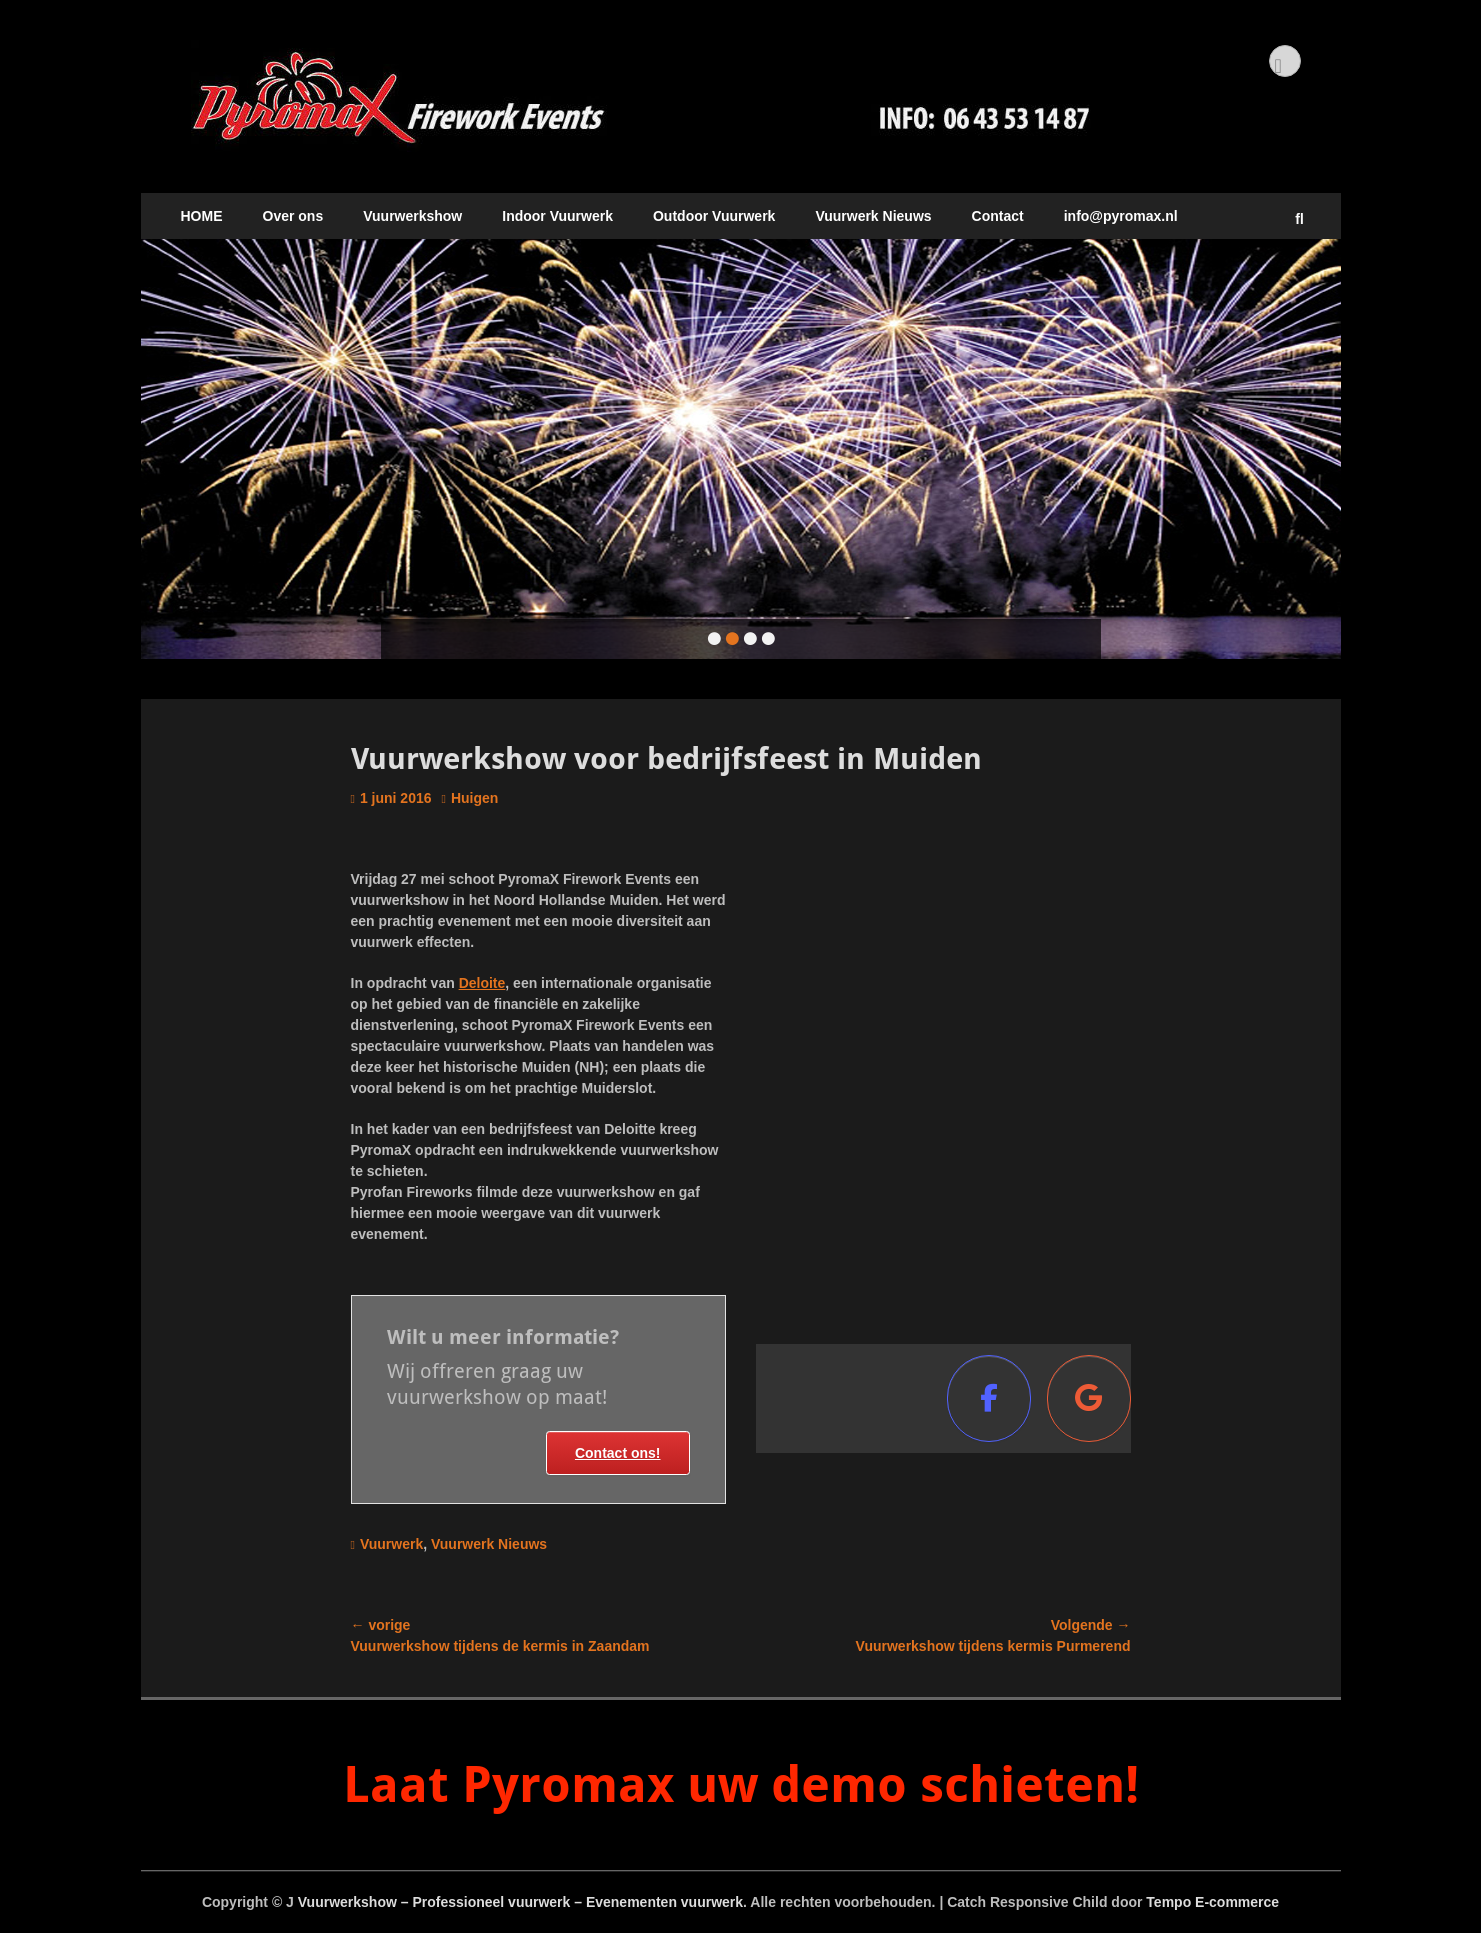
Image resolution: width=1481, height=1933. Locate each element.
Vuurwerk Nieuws (873, 216)
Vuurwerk (391, 1544)
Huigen (474, 798)
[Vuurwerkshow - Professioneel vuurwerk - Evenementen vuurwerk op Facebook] (989, 1398)
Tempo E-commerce (1212, 1902)
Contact (998, 216)
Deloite (482, 983)
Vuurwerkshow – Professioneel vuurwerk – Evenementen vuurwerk (520, 1902)
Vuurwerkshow (412, 216)
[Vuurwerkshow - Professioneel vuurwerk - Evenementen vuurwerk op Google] (1089, 1398)
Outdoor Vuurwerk (714, 216)
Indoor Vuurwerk (557, 216)
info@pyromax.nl (1121, 216)
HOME (202, 216)
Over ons (293, 216)
